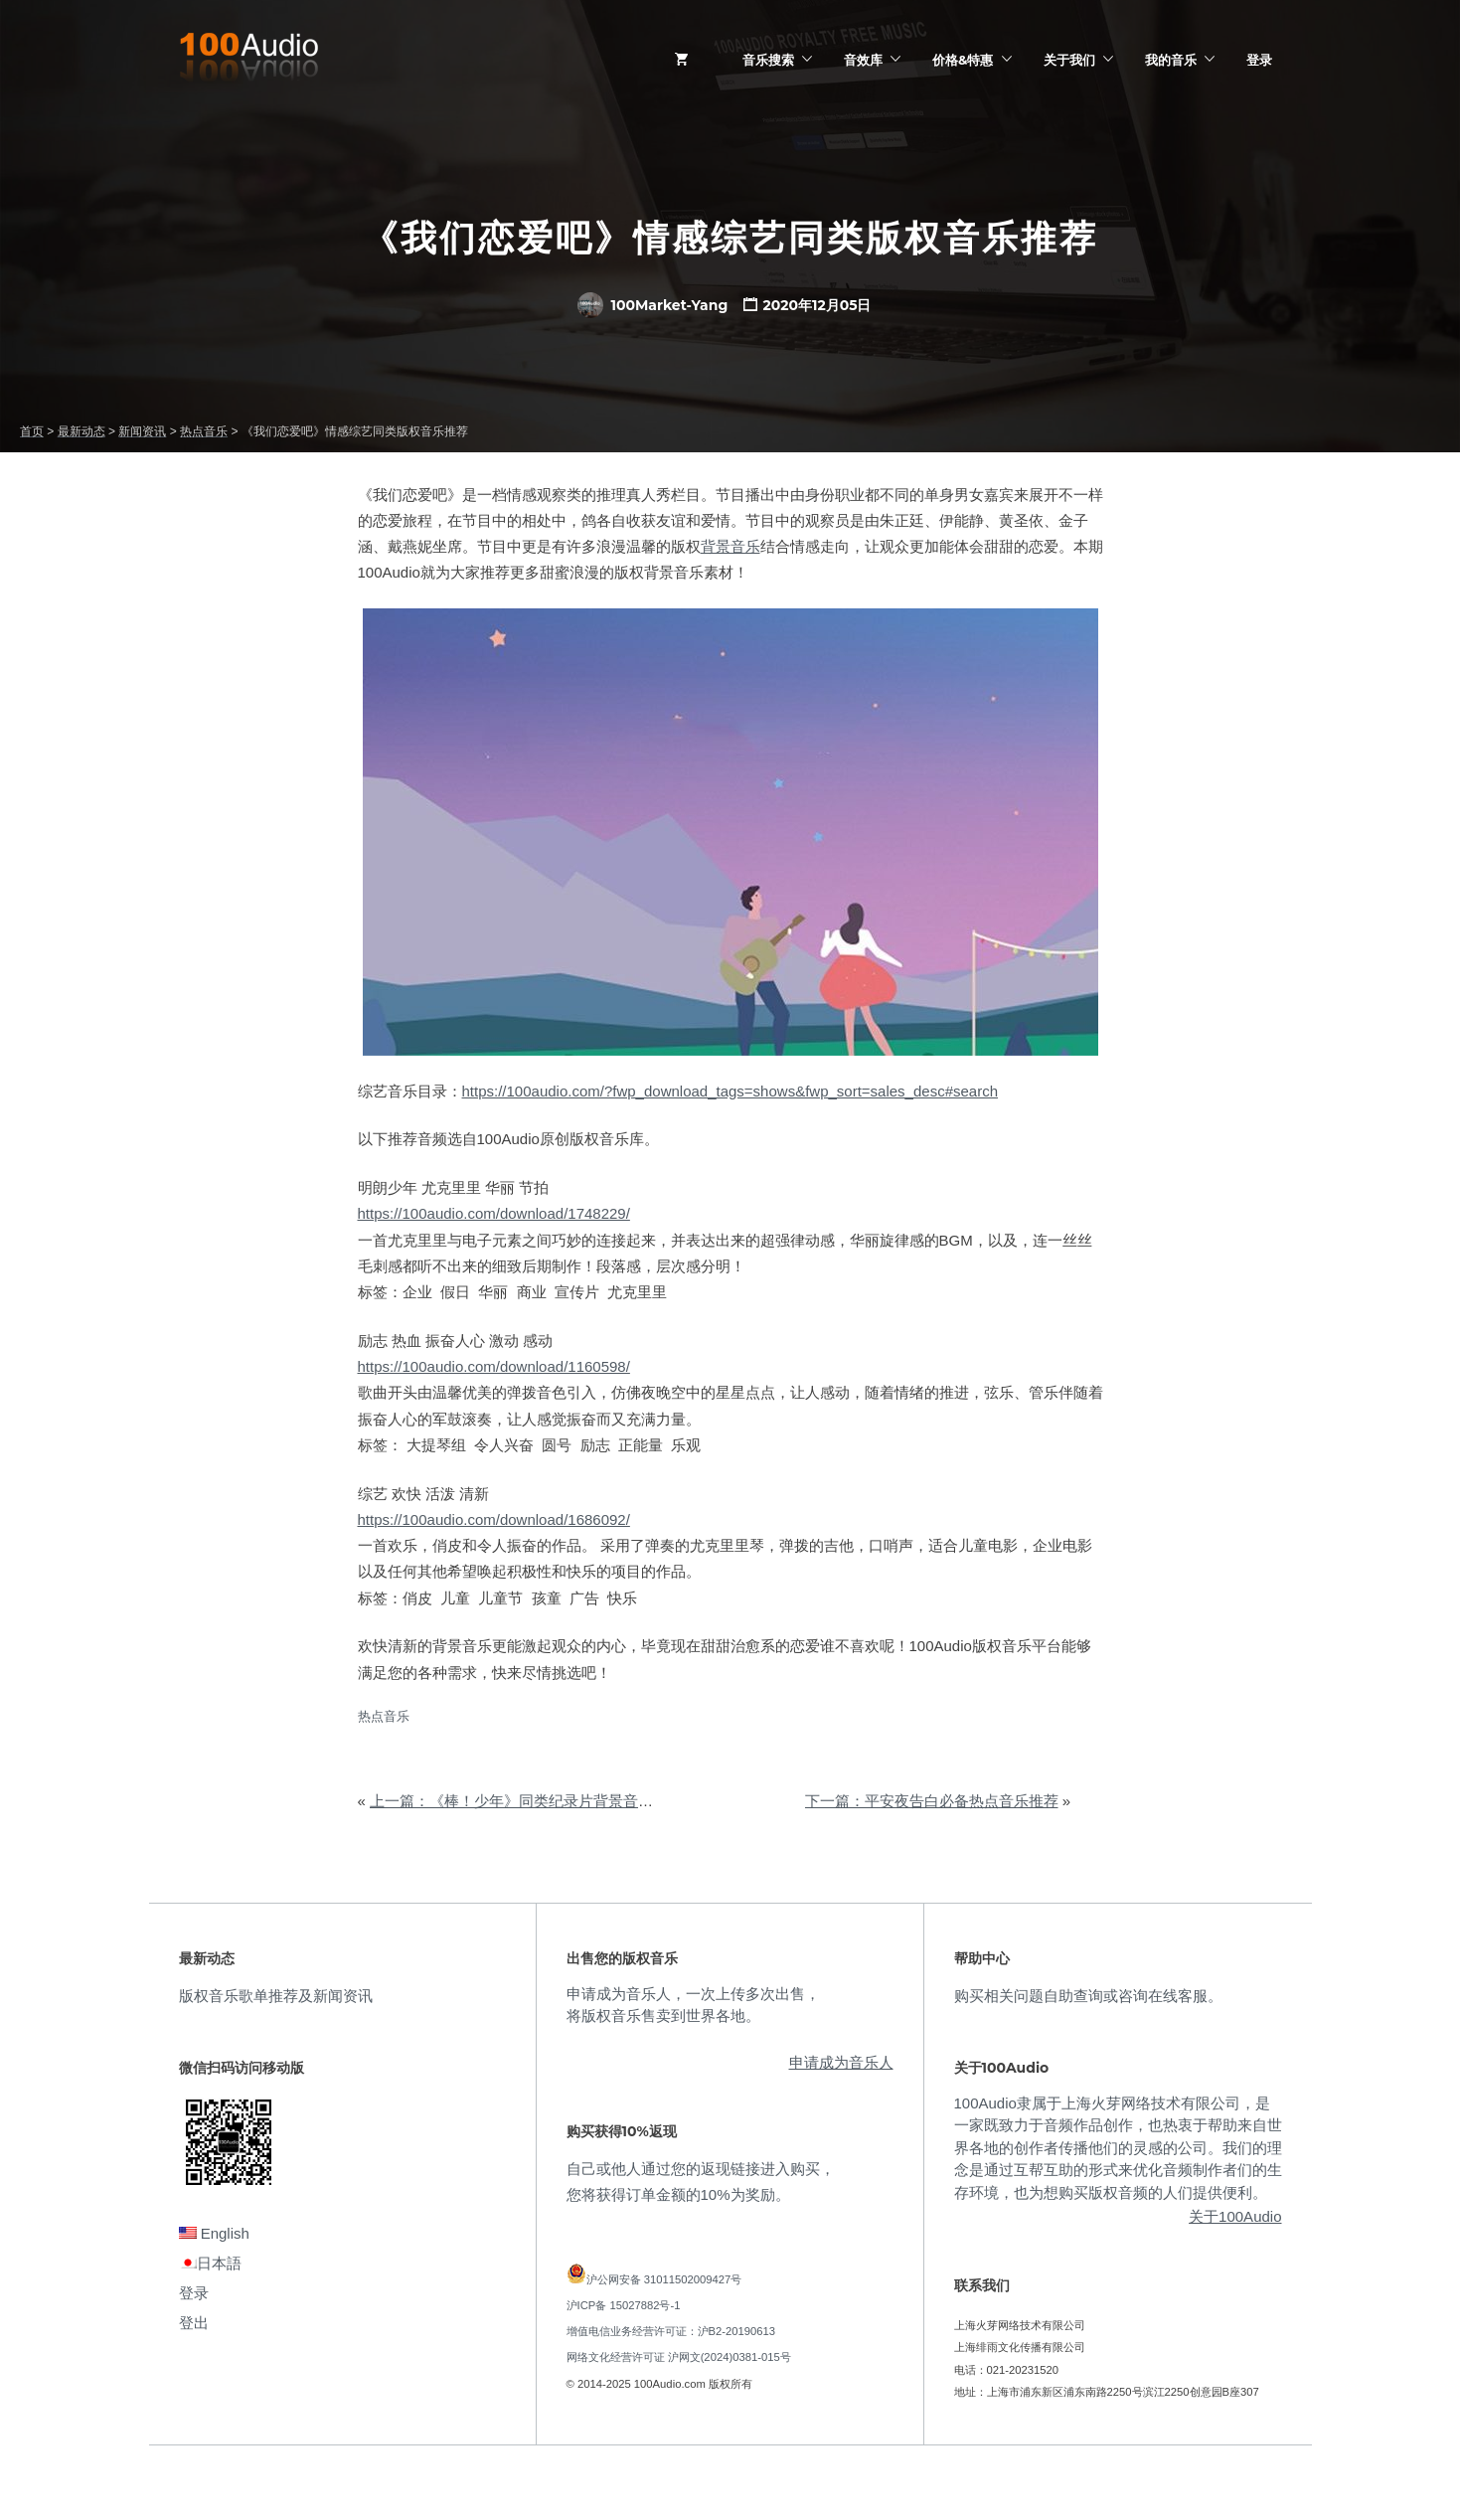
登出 (194, 2322)
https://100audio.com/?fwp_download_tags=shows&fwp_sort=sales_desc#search (730, 1091)
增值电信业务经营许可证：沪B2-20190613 (671, 2331)
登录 (1259, 60)
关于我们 (1069, 60)
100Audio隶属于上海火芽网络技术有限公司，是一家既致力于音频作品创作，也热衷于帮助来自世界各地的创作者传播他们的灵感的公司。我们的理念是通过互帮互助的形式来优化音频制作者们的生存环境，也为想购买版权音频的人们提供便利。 (1118, 2148)
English (214, 2233)
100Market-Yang (653, 305)
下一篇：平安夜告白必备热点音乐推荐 (931, 1800)
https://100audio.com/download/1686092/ (494, 1519)
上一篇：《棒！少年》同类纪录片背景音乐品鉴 (526, 1800)
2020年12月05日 (816, 305)
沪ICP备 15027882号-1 (624, 2305)
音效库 (863, 60)
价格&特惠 (962, 60)
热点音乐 (383, 1716)
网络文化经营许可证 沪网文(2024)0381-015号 (679, 2357)
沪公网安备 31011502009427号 (664, 2279)
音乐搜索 (768, 60)
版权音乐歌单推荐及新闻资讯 (276, 1995)
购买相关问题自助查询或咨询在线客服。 (1088, 1995)
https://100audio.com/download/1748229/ (494, 1213)
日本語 (210, 2263)
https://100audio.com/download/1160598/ (494, 1366)
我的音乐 (1171, 60)
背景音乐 (730, 546)
